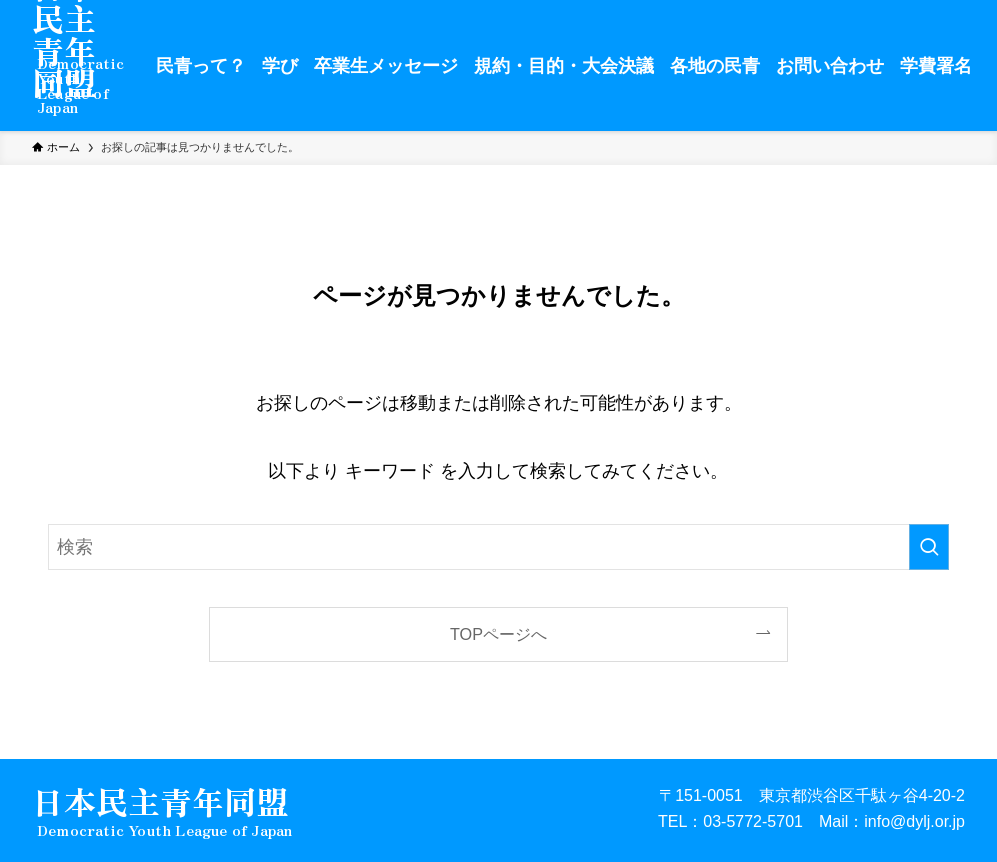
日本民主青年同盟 (160, 803)
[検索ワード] (498, 547)
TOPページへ (498, 634)
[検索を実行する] (929, 547)
